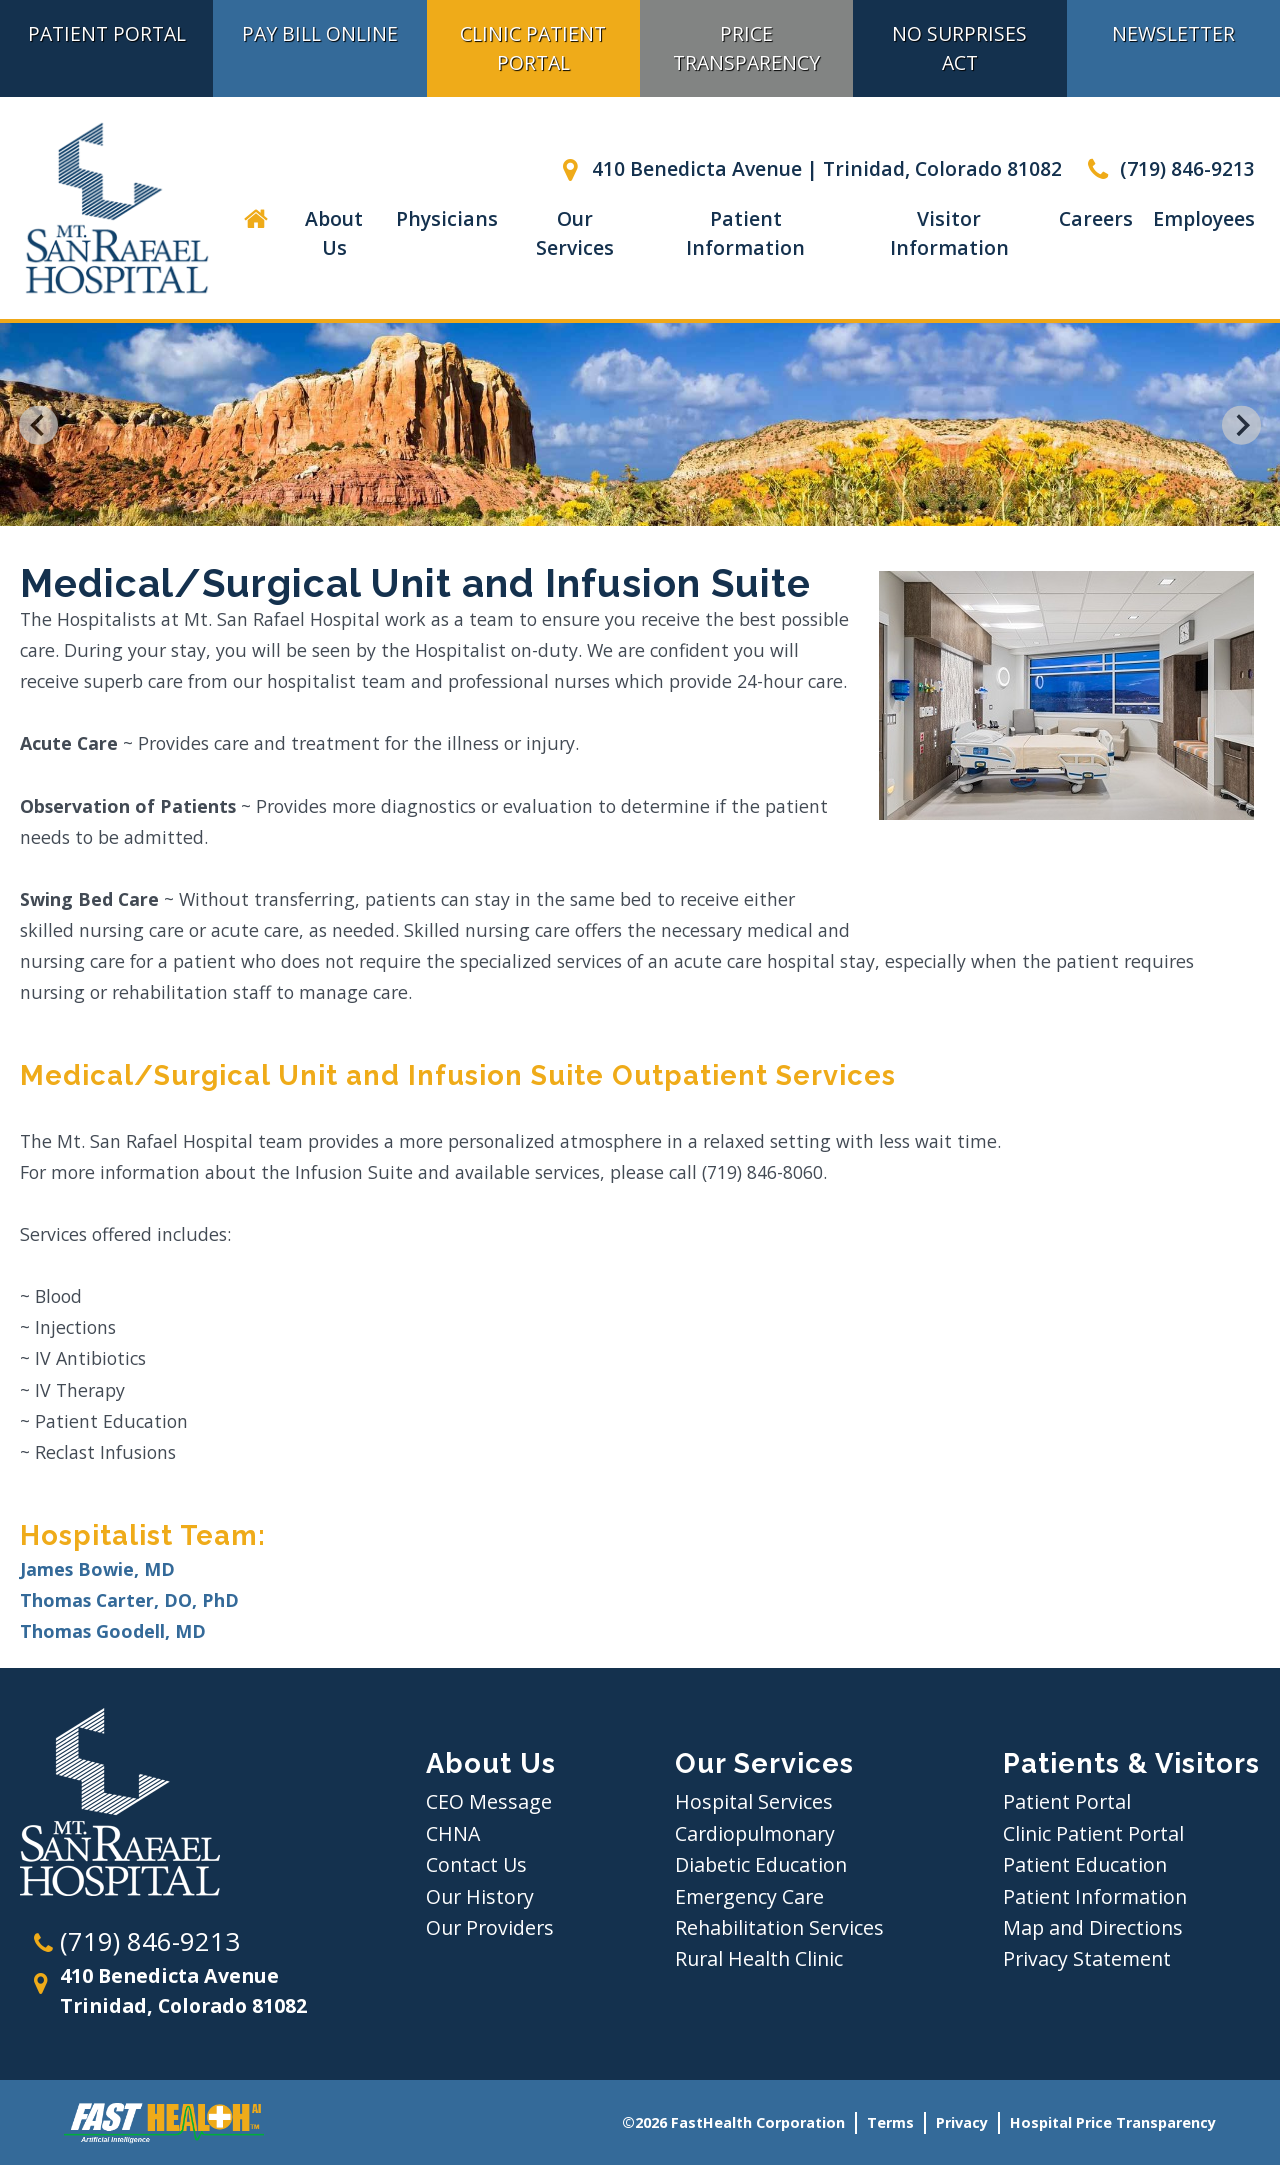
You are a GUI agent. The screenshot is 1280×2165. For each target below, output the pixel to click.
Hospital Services (754, 1801)
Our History (480, 1896)
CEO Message (489, 1801)
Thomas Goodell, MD (113, 1631)
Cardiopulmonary (755, 1833)
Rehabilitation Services (779, 1927)
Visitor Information (949, 233)
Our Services (575, 233)
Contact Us (476, 1864)
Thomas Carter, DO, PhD (129, 1600)
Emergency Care (749, 1896)
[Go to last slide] (38, 424)
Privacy (962, 2122)
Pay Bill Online (320, 33)
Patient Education (1085, 1864)
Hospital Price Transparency (1113, 2122)
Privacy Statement (1087, 1958)
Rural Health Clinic (759, 1958)
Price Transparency (746, 48)
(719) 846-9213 (1168, 168)
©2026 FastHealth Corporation (733, 2122)
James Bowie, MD (97, 1569)
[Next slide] (1241, 424)
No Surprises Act (959, 48)
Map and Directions (1093, 1927)
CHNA (453, 1833)
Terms (890, 2122)
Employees (1204, 218)
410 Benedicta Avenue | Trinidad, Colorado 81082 (808, 168)
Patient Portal (107, 33)
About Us (334, 233)
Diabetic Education (761, 1864)
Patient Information (745, 233)
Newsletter (1173, 33)
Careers (1096, 218)
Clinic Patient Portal (533, 48)
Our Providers (490, 1927)
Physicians (447, 218)
